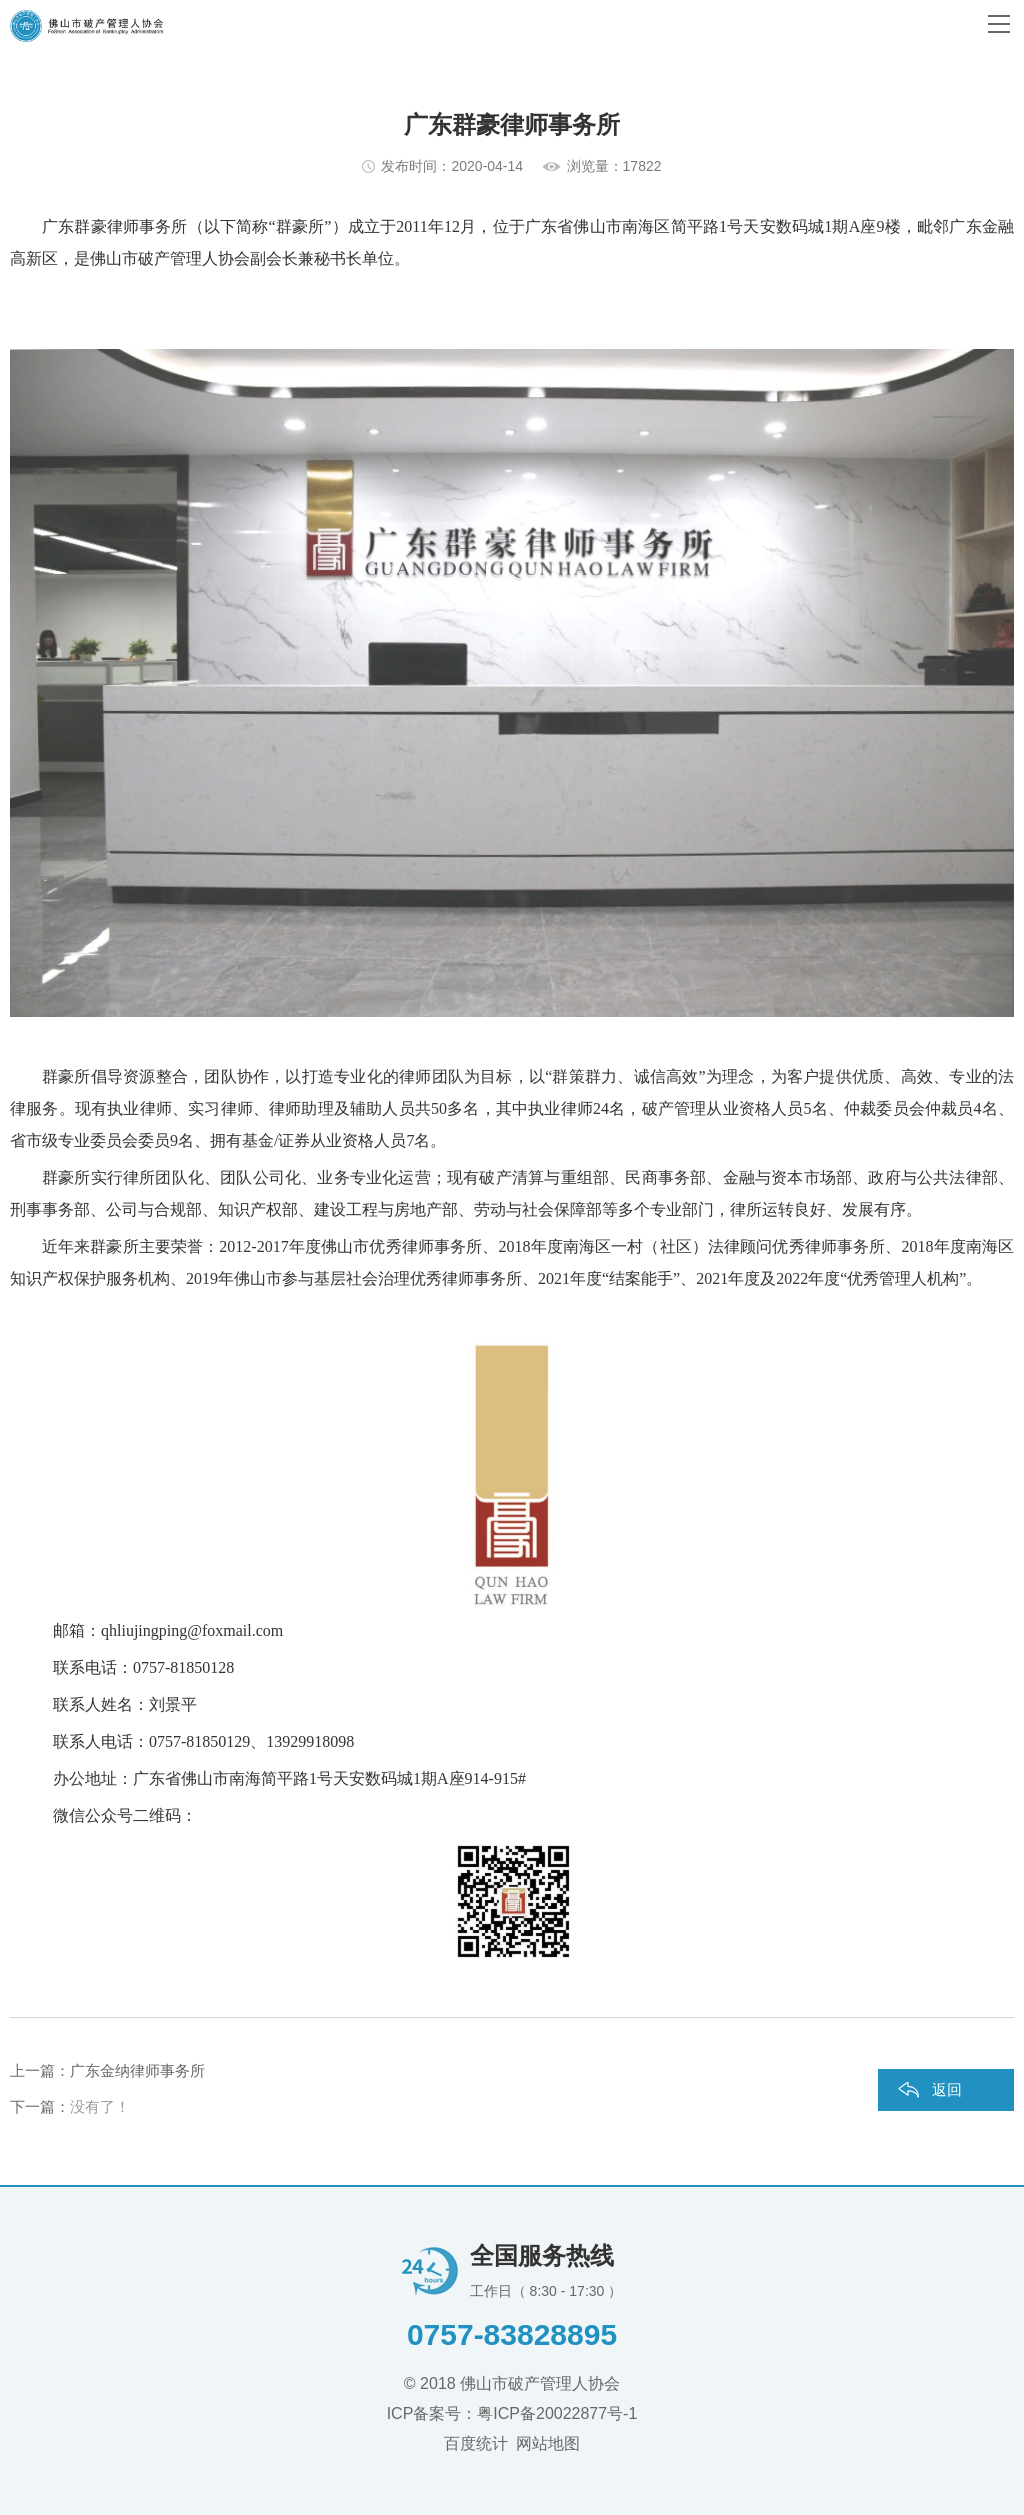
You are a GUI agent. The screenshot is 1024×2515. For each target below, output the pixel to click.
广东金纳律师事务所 (137, 2070)
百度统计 (476, 2443)
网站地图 (548, 2443)
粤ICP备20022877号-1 (557, 2413)
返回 (947, 2089)
